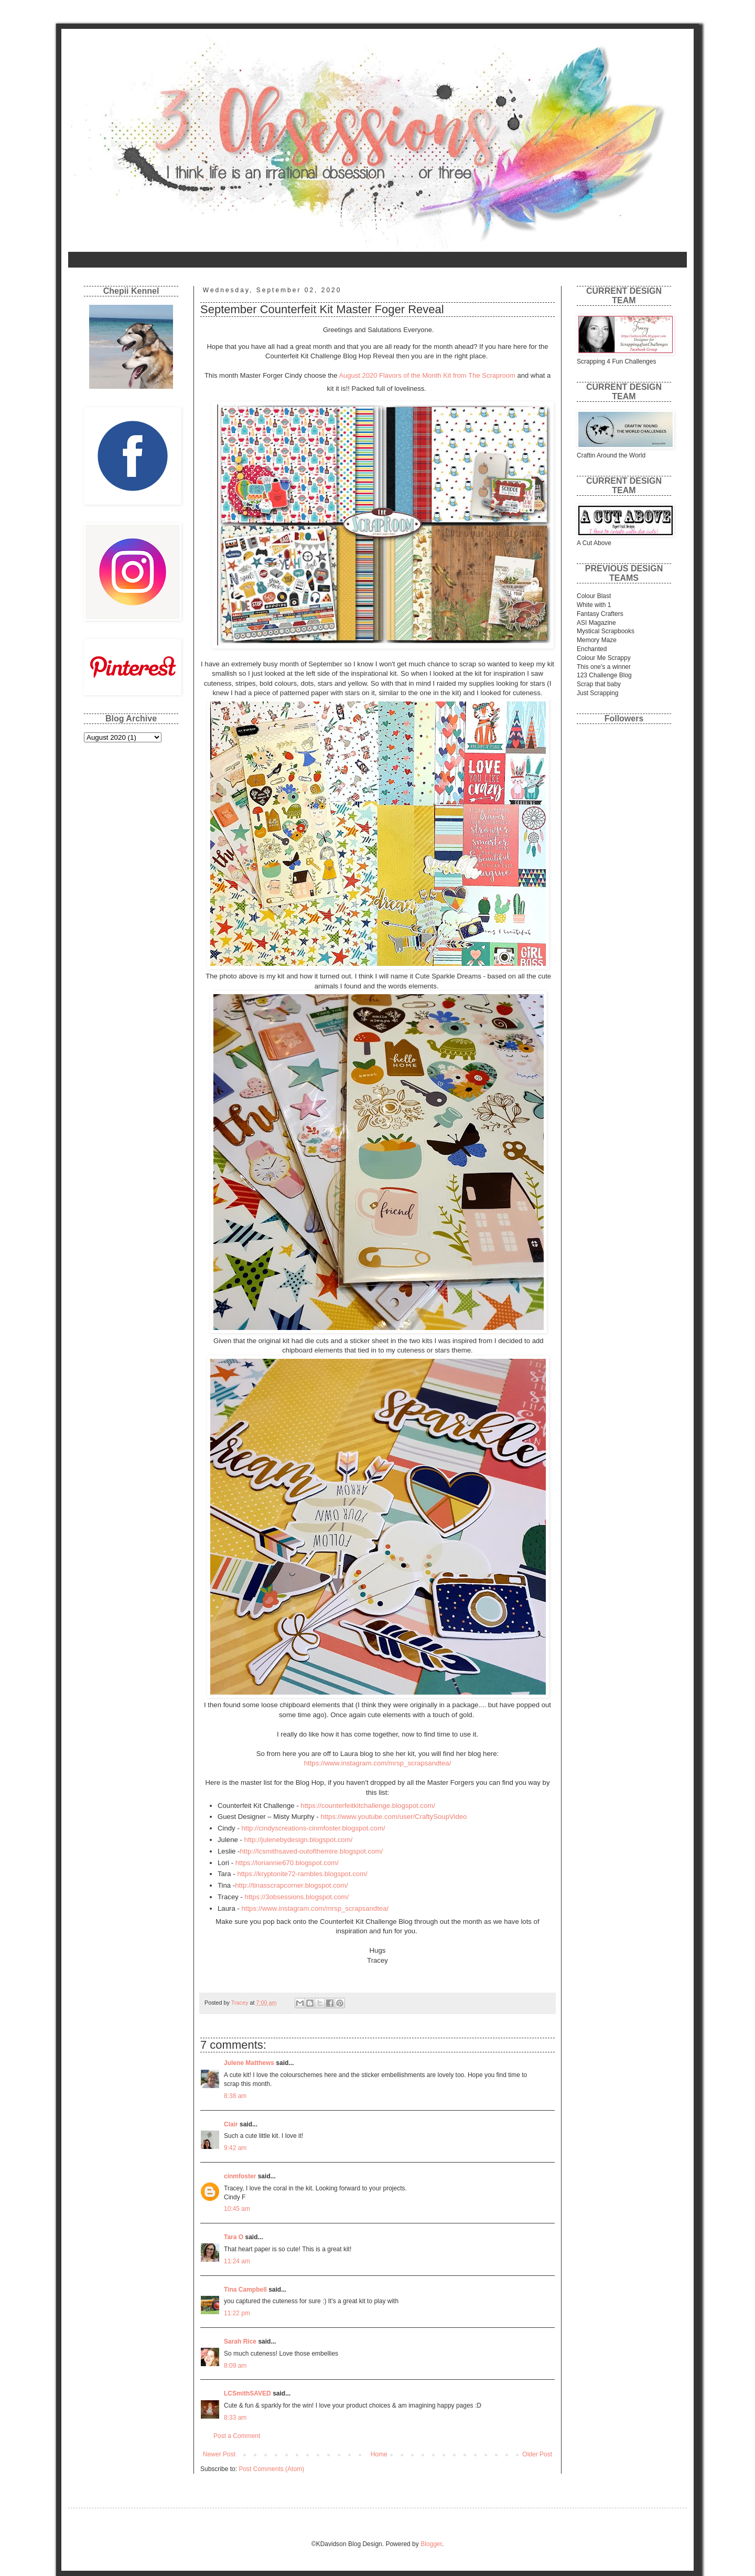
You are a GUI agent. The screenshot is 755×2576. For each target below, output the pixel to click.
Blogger (431, 2544)
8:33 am (235, 2417)
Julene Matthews (249, 2063)
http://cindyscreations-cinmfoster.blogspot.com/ (313, 1828)
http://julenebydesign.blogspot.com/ (298, 1840)
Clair (231, 2124)
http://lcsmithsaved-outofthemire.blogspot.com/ (311, 1851)
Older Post (537, 2454)
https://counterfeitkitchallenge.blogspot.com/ (367, 1805)
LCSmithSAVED (247, 2393)
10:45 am (237, 2208)
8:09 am (235, 2365)
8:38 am (235, 2096)
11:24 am (237, 2261)
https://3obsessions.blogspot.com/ (297, 1897)
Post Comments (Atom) (271, 2469)
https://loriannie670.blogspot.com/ (287, 1863)
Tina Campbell (245, 2289)
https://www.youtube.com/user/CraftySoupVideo (393, 1817)
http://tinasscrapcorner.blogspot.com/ (291, 1885)
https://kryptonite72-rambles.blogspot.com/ (302, 1874)
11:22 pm (237, 2313)
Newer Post (219, 2454)
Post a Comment (236, 2436)
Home (83, 259)
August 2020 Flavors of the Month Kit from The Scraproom (427, 375)
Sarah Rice (240, 2341)
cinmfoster (240, 2176)
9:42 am (235, 2148)
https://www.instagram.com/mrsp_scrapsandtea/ (377, 1763)
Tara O (233, 2237)
